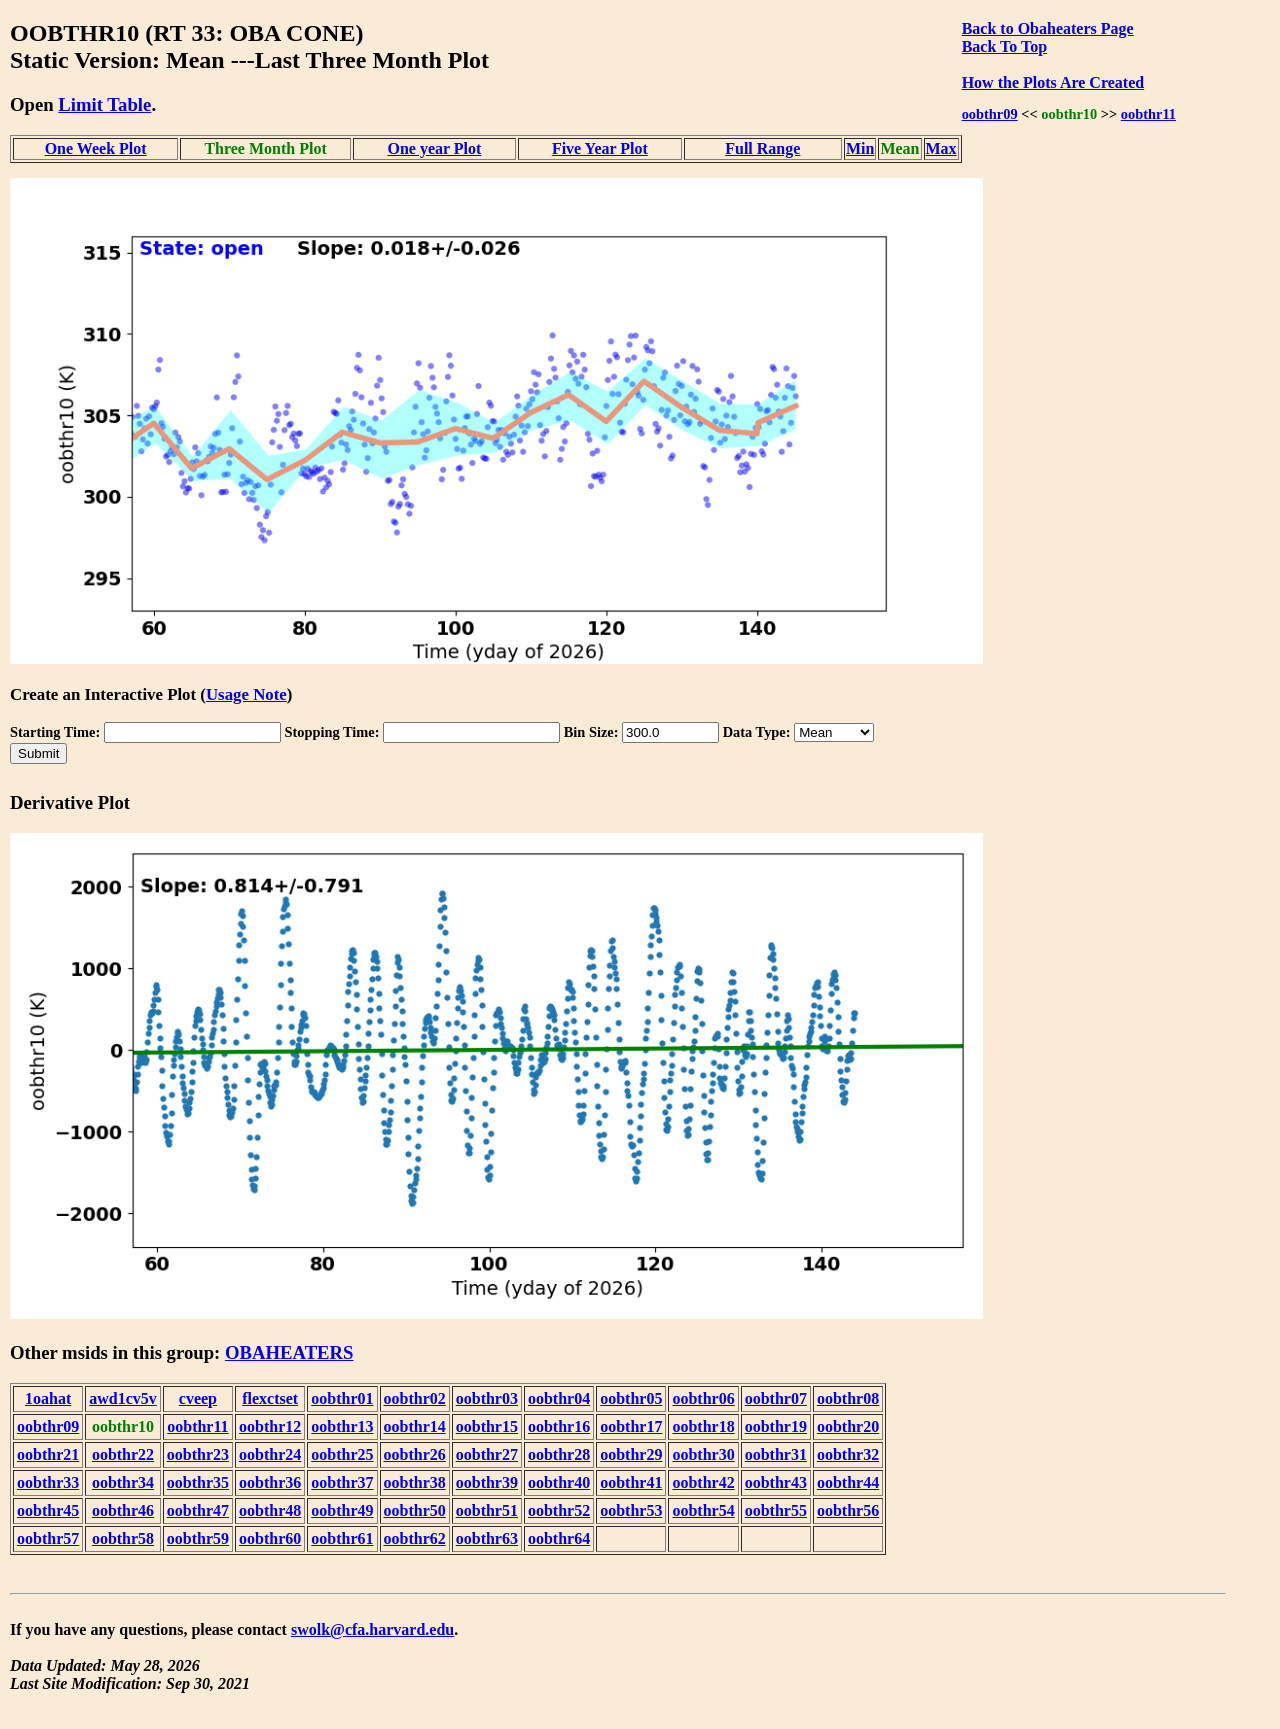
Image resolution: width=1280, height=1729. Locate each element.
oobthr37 (342, 1482)
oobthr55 (776, 1510)
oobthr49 (342, 1510)
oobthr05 (631, 1398)
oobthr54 (703, 1510)
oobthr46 (123, 1510)
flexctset (270, 1398)
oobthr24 (270, 1454)
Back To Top (1004, 46)
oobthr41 (631, 1482)
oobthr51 (487, 1510)
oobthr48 (270, 1510)
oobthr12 (270, 1426)
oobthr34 (123, 1482)
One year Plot (434, 148)
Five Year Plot (600, 148)
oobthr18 (703, 1426)
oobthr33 (48, 1482)
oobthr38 (415, 1482)
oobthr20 (848, 1426)
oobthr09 (990, 114)
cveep (198, 1398)
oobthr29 (631, 1454)
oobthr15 (487, 1426)
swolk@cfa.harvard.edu (372, 1629)
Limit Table (104, 104)
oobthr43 (776, 1482)
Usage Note (246, 694)
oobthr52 (559, 1510)
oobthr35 (198, 1482)
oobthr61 (342, 1538)
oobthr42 (703, 1482)
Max (941, 148)
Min (860, 148)
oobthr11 (1148, 114)
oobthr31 (776, 1454)
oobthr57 (48, 1538)
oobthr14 (415, 1426)
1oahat (48, 1398)
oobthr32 (848, 1454)
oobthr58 (123, 1538)
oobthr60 (270, 1538)
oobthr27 (487, 1454)
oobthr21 (48, 1454)
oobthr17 (631, 1426)
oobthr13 (342, 1426)
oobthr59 (198, 1538)
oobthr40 (559, 1482)
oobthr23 (198, 1454)
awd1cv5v (123, 1398)
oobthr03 (487, 1398)
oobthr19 (776, 1426)
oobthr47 (198, 1510)
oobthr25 (342, 1454)
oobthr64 (559, 1538)
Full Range (762, 148)
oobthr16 (559, 1426)
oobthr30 (703, 1454)
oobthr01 (342, 1398)
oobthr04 (559, 1398)
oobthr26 (415, 1454)
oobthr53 (631, 1510)
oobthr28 (559, 1454)
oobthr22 (123, 1454)
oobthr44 (848, 1482)
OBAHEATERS (289, 1352)
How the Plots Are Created (1053, 82)
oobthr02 (415, 1398)
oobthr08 (848, 1398)
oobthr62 (415, 1538)
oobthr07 (776, 1398)
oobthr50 (415, 1510)
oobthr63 (487, 1538)
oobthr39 (487, 1482)
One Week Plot (96, 148)
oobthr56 (848, 1510)
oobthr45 (48, 1510)
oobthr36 (270, 1482)
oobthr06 (703, 1398)
